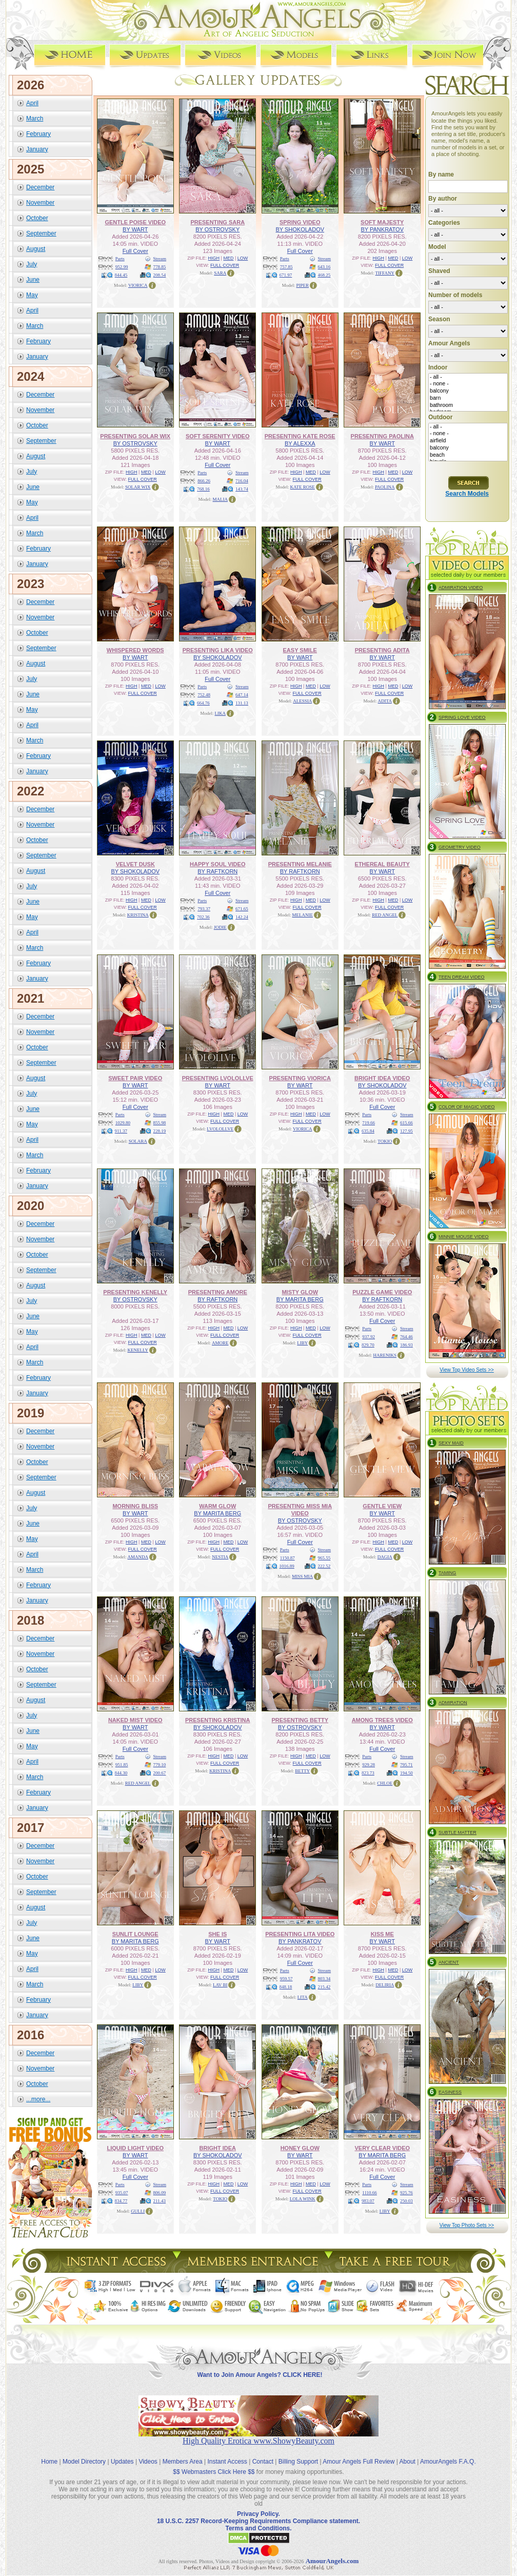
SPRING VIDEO (300, 222)
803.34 (324, 1978)
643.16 (324, 266)
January (37, 149)
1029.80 (122, 1122)
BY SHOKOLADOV (299, 229)
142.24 (241, 917)
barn (468, 398)
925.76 (406, 2192)
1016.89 (287, 1566)
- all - (468, 377)
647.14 (241, 694)
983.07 (368, 2200)
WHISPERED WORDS (135, 650)
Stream (160, 258)
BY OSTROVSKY (217, 229)
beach (468, 455)
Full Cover (135, 251)
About (407, 2461)
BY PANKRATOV (382, 229)
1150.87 (287, 1557)
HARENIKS (384, 1355)
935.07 (121, 2192)
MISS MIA (302, 1576)
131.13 (241, 703)
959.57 (286, 1978)
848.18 (286, 1986)
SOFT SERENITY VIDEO (218, 436)
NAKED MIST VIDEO (135, 1720)
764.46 (406, 1336)
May (32, 295)
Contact (262, 2461)
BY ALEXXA (300, 443)
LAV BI (220, 1984)
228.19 (159, 1131)
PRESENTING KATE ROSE (300, 436)
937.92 (368, 1336)
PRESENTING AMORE (217, 1292)
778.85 (159, 266)
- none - (468, 383)
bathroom (468, 405)
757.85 (286, 266)
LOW (242, 258)
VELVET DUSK (135, 864)
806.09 (159, 2192)
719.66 (368, 1122)
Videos (147, 2461)
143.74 (241, 489)
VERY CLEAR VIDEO (382, 2148)
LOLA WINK (302, 2198)
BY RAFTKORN (217, 871)
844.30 (121, 1772)
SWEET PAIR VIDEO (135, 1078)
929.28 (368, 1764)
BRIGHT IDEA (218, 2148)
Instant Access (227, 2461)
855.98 (159, 1122)
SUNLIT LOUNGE (135, 1934)
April (32, 103)
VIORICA (138, 285)
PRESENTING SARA (217, 222)
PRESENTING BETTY (299, 1720)
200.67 (159, 1772)
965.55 (324, 1557)
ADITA (385, 701)
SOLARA (138, 1141)
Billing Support (298, 2461)
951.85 (121, 1764)
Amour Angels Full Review (358, 2461)
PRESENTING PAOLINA (382, 436)
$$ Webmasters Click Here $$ (213, 2471)
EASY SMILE (300, 650)
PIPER (302, 285)
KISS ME (382, 1934)
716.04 (241, 480)
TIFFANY (384, 273)
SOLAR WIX (138, 487)
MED (228, 258)
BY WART (135, 229)
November (40, 202)
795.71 (406, 1764)
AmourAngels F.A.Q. (448, 2461)
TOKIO (384, 1141)
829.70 (368, 1345)
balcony (468, 391)
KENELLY (137, 1350)
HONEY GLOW (300, 2148)
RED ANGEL (384, 915)
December (40, 187)
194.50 (406, 1772)
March (34, 118)
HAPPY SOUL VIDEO (217, 864)
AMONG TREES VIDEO (382, 1720)
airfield (468, 440)
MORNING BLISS (135, 1506)
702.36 (203, 917)
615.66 (406, 1122)
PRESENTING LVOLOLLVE (217, 1078)
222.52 (324, 1566)
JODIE (220, 927)
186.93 (406, 1345)
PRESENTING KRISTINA (217, 1720)
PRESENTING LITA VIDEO (299, 1934)
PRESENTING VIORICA (300, 1078)
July (31, 264)
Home (49, 2461)
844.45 (121, 275)
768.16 (203, 489)
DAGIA (384, 1556)
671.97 (286, 275)
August (35, 248)
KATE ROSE (302, 487)
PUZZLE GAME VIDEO (382, 1292)
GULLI (138, 2211)
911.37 (121, 1131)
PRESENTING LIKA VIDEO (218, 650)
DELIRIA (384, 1984)
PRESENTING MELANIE (300, 864)
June (32, 279)
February (38, 134)
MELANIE (302, 915)
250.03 (406, 2200)
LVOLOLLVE (220, 1128)
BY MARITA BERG (300, 1299)
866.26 (203, 480)
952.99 (121, 266)
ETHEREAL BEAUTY (382, 864)
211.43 (159, 2200)
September (41, 233)
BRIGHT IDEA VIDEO (382, 1078)
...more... (38, 2099)
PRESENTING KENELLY (135, 1292)
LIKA (220, 713)
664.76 (203, 703)
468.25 (324, 275)
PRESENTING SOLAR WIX (135, 436)
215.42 (324, 1986)
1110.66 (369, 2192)
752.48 (203, 694)
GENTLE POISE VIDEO (135, 222)
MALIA (220, 499)
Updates (122, 2461)
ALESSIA (302, 701)
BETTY (302, 1770)
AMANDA (138, 1556)
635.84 (368, 1131)
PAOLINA (385, 487)
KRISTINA (138, 915)
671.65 (241, 908)
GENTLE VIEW (382, 1506)
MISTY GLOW (300, 1292)
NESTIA (220, 1556)
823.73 (368, 1772)
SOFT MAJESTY (382, 222)
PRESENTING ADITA (382, 650)
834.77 (121, 2200)
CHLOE (384, 1783)
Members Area (183, 2461)
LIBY (302, 1342)
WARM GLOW (217, 1506)
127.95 (406, 1131)
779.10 (159, 1764)
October (37, 218)
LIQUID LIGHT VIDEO (135, 2148)
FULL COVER (224, 265)
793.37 (203, 908)
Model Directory (84, 2461)
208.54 (159, 275)
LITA (302, 1997)
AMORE (220, 1342)
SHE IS (217, 1934)
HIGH (214, 258)
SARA (220, 273)
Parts (120, 258)
